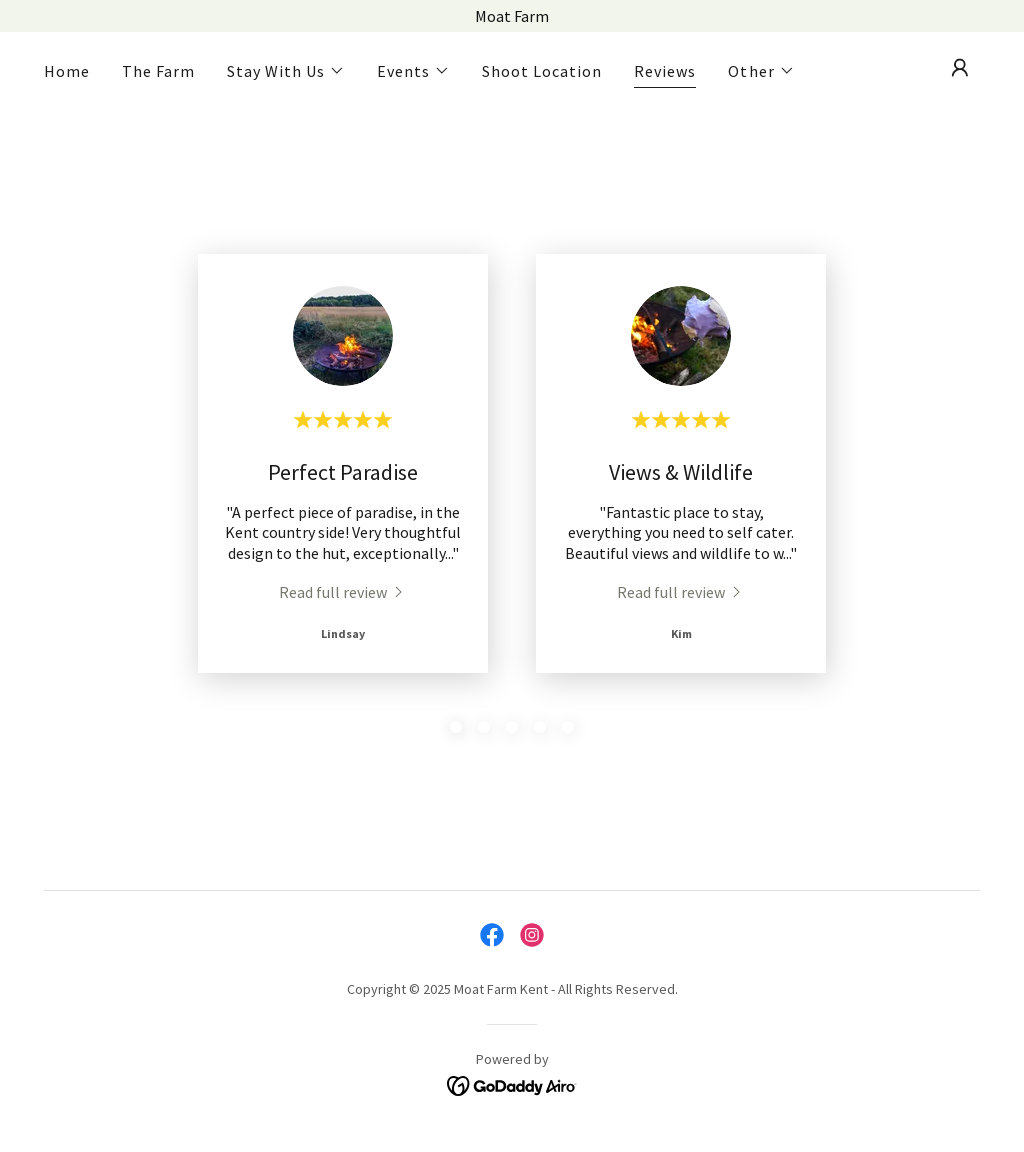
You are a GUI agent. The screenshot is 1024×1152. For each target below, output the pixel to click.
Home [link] (67, 71)
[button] (286, 71)
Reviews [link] (665, 71)
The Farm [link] (158, 71)
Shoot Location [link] (542, 71)
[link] (343, 591)
